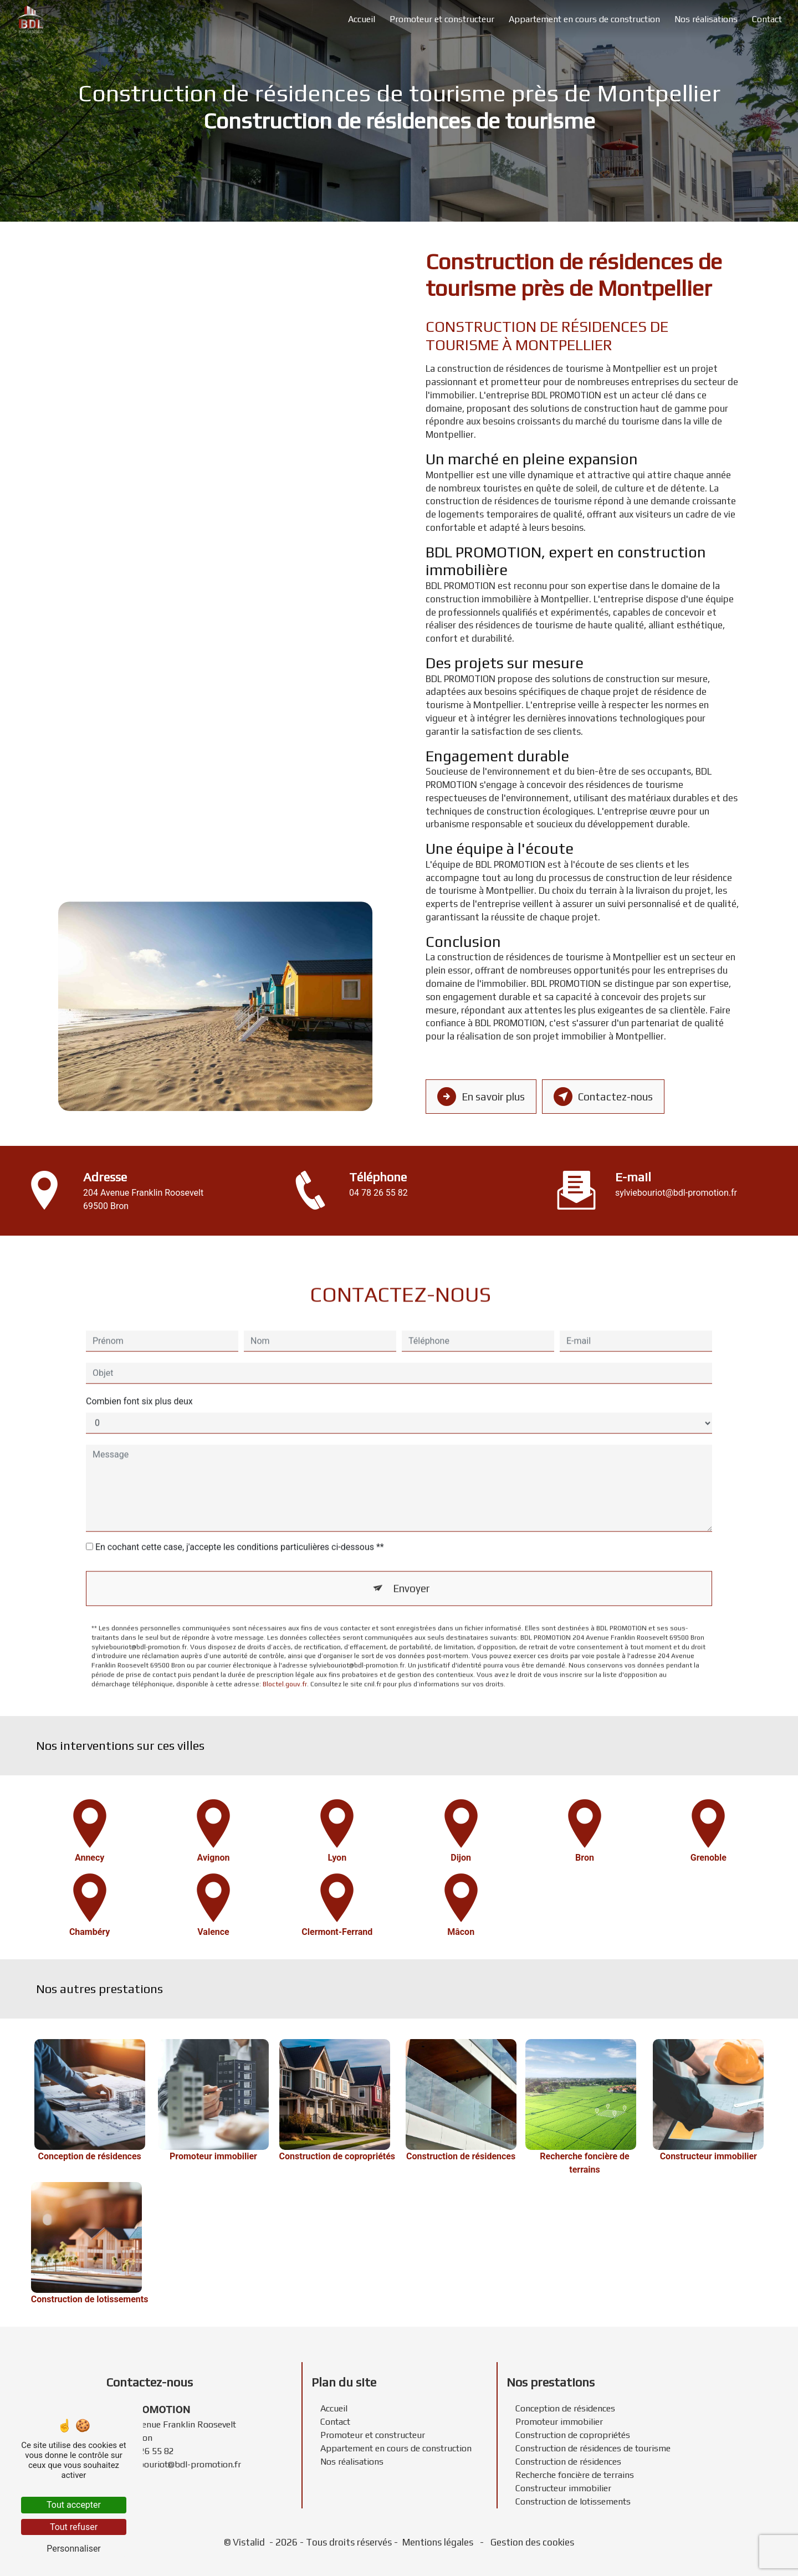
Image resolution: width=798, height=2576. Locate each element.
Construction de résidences (568, 2461)
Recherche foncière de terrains (574, 2475)
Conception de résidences (565, 2408)
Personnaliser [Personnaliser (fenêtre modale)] (74, 2548)
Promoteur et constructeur (442, 19)
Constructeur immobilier (563, 2488)
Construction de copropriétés (572, 2435)
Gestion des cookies (531, 2542)
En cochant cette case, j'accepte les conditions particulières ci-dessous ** (239, 1527)
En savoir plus (481, 1096)
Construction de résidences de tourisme (593, 2448)
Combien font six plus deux (139, 1381)
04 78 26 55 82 (378, 1193)
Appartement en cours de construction (584, 19)
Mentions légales (437, 2542)
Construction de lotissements (573, 2501)
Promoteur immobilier (559, 2421)
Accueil (361, 19)
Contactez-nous (605, 1096)
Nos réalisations (706, 19)
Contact (767, 19)
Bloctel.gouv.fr (285, 1664)
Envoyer (412, 1568)
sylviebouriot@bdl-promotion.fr (676, 1193)
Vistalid (250, 2542)
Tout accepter (74, 2505)
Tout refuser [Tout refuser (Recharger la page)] (74, 2527)
